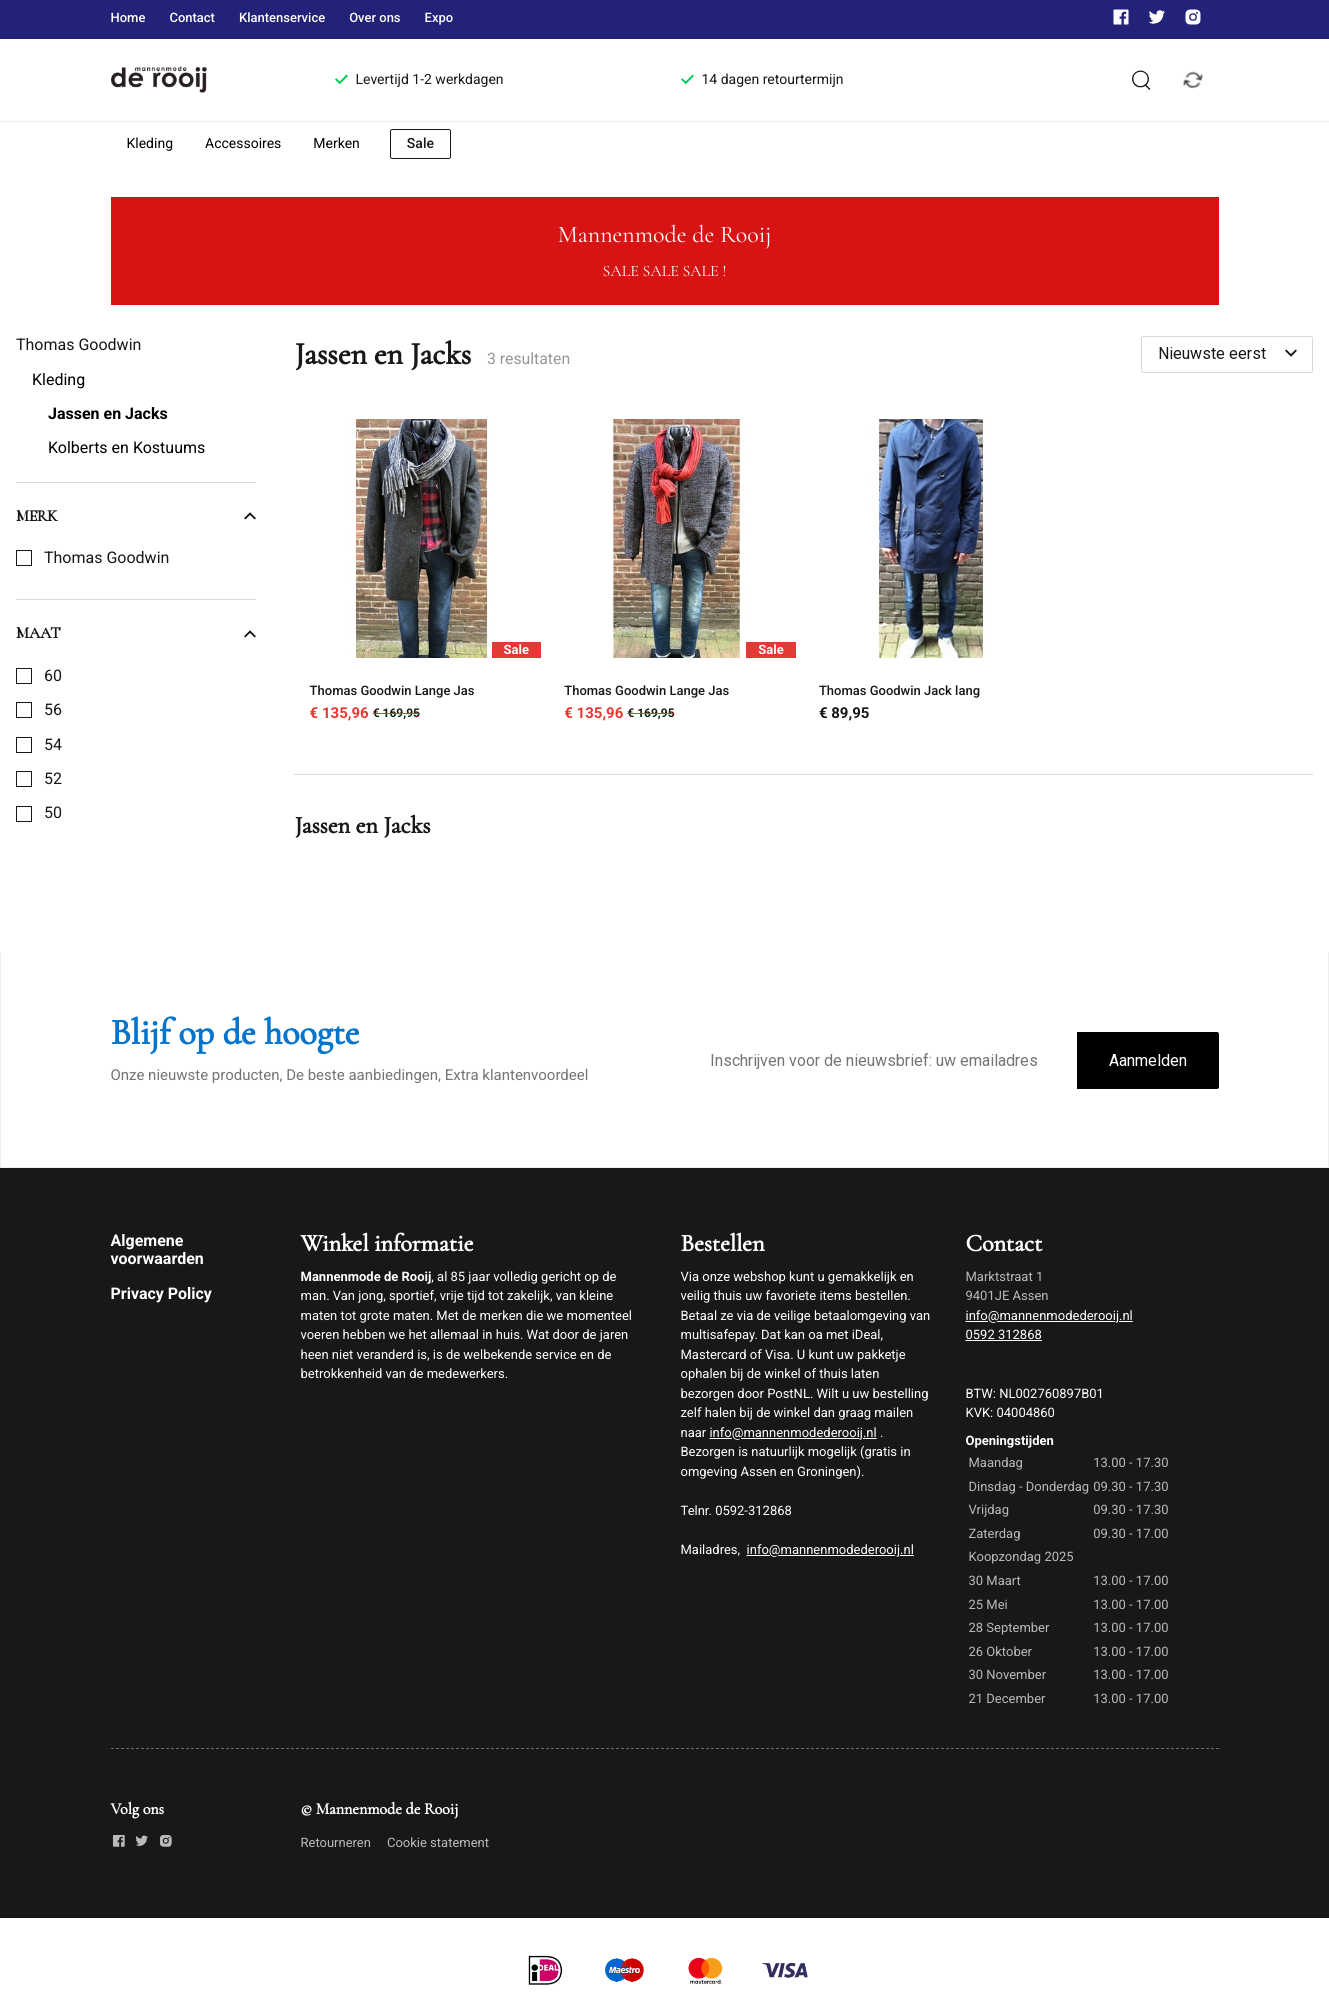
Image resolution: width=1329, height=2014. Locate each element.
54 (53, 745)
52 (53, 779)
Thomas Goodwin (106, 558)
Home (128, 18)
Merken (336, 144)
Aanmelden (1148, 1060)
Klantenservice (282, 18)
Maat (136, 633)
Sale (420, 144)
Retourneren (336, 1843)
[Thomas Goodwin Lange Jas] (421, 573)
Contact (192, 18)
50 (53, 813)
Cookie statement (438, 1843)
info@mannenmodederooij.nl (792, 1433)
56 (53, 710)
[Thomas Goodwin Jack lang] (931, 573)
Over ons (374, 18)
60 (53, 676)
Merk (136, 516)
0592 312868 (1004, 1335)
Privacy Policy (161, 1293)
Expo (439, 18)
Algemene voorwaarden (157, 1249)
